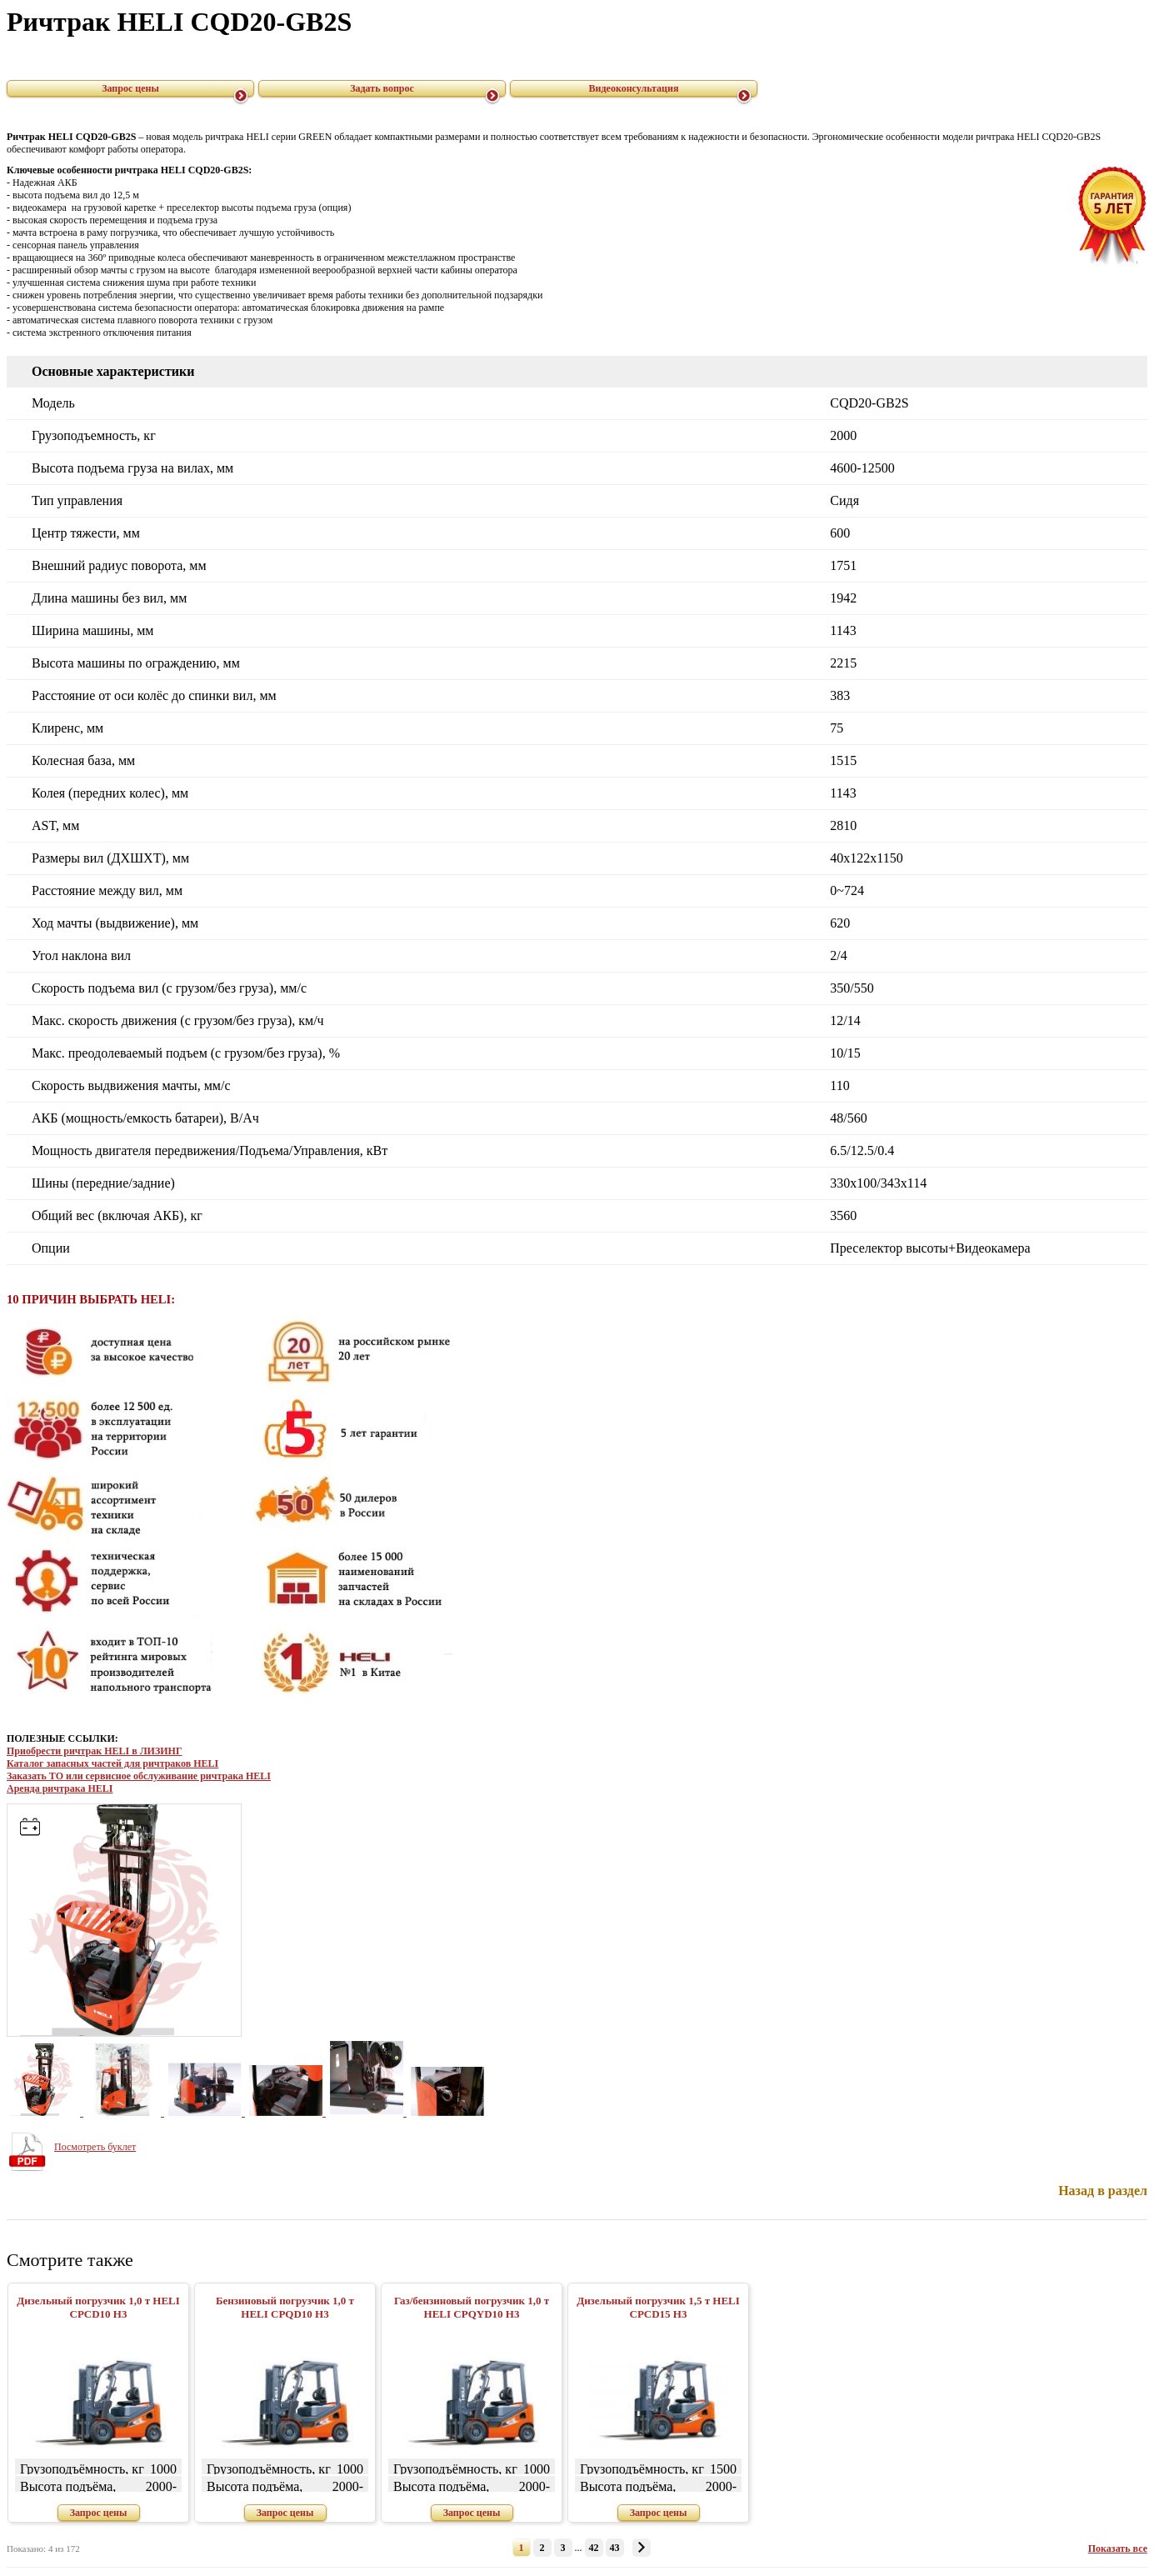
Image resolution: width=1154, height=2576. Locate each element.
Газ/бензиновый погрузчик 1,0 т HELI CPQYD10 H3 (471, 2307)
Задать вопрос (382, 88)
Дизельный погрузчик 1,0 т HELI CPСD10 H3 (98, 2307)
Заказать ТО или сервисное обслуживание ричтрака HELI (139, 1776)
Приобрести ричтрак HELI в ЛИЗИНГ (94, 1751)
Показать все (1117, 2548)
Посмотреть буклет (95, 2147)
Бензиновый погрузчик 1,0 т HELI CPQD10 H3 (285, 2307)
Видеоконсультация (634, 88)
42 (594, 2547)
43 (615, 2547)
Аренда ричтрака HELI (59, 1788)
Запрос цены (130, 88)
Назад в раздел (1102, 2190)
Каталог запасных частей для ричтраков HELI (112, 1763)
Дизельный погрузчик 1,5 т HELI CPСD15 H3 (658, 2307)
